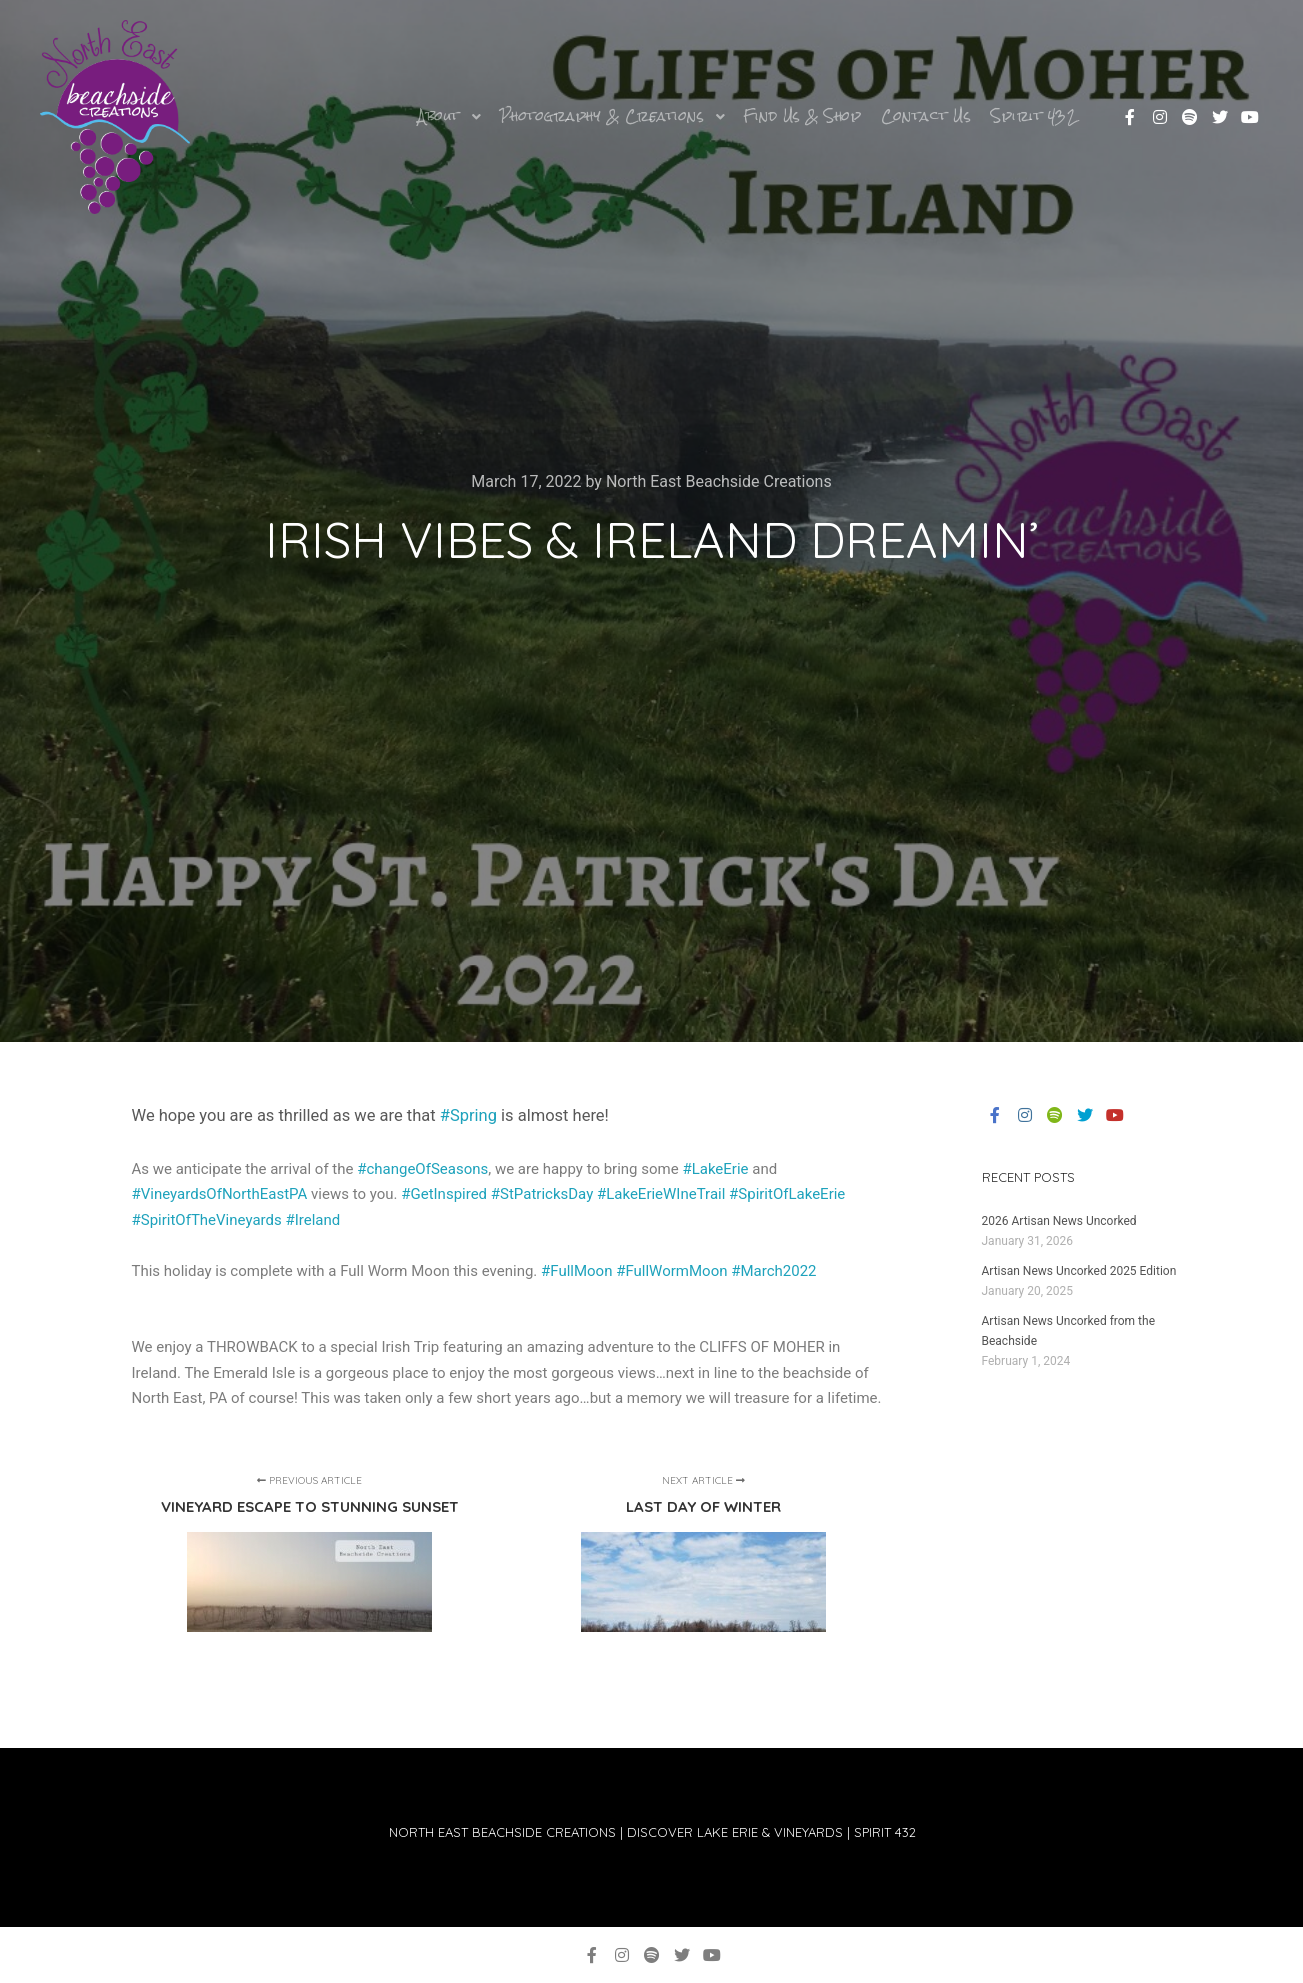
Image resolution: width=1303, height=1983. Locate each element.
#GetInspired (444, 1194)
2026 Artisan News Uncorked (1059, 1221)
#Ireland (312, 1220)
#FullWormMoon (671, 1271)
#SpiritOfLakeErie (787, 1194)
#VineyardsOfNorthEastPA (220, 1194)
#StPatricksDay (542, 1194)
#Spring (468, 1115)
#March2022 (773, 1271)
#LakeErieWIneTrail (661, 1194)
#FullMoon (576, 1271)
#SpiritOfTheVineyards (207, 1220)
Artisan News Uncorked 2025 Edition (1079, 1271)
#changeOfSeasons (422, 1169)
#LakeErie (715, 1169)
